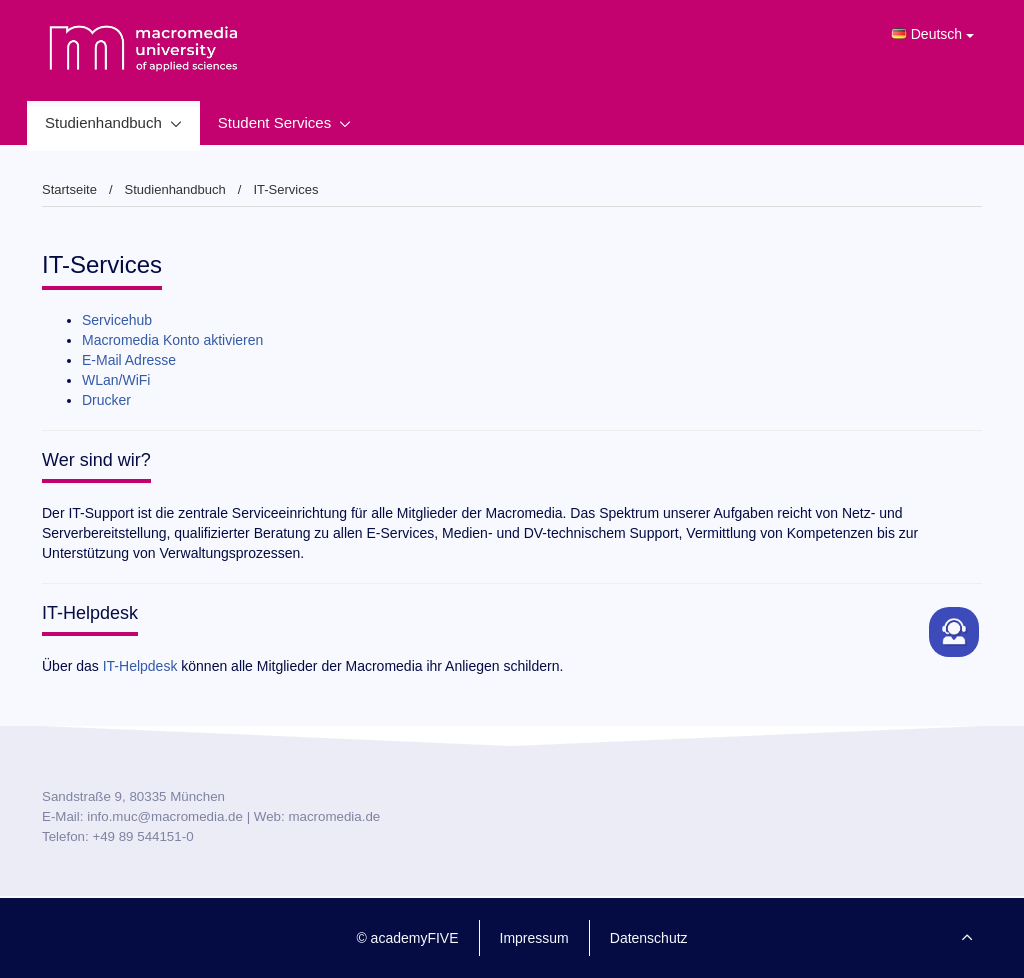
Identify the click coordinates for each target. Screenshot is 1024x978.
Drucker (106, 400)
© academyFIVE (407, 938)
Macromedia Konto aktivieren (172, 340)
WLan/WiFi (116, 380)
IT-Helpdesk (140, 666)
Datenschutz (649, 938)
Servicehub (117, 320)
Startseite (69, 189)
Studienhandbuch (103, 122)
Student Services (274, 122)
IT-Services (285, 189)
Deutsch (932, 34)
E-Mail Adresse (129, 360)
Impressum (534, 938)
